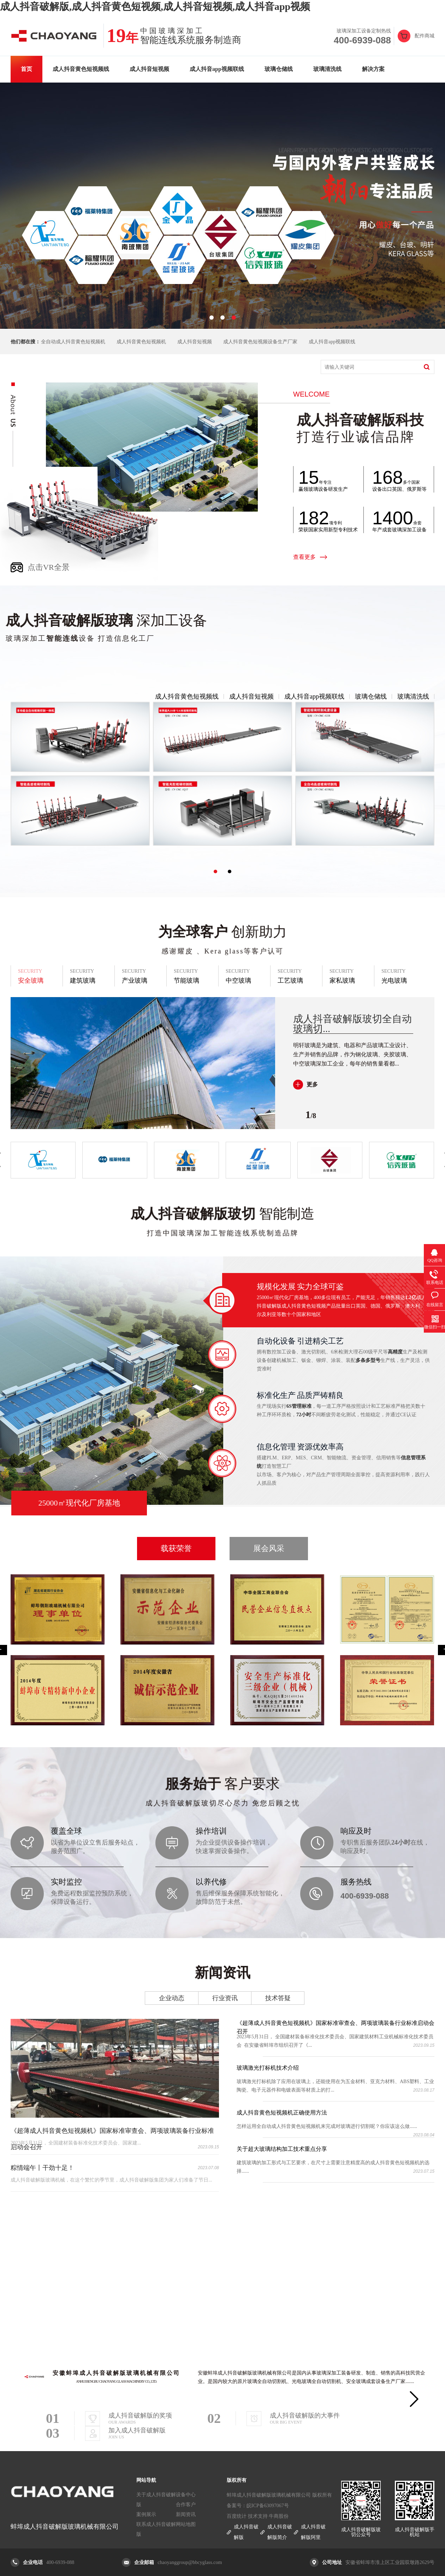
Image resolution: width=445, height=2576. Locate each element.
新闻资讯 (186, 2514)
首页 (26, 69)
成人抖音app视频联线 (217, 69)
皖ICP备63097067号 (268, 2505)
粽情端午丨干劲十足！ (42, 2167)
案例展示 (146, 2514)
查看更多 (304, 557)
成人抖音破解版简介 (279, 2532)
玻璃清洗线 (327, 69)
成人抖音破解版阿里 (313, 2532)
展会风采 (268, 1548)
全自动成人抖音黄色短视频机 (73, 341)
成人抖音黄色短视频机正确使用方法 (282, 2113)
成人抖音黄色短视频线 (81, 69)
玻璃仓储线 (279, 69)
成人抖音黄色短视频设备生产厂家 (260, 341)
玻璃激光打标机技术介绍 (268, 2068)
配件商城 (424, 35)
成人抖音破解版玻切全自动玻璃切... (352, 1023)
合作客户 (186, 2504)
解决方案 (373, 69)
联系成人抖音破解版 (156, 2529)
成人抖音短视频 (149, 69)
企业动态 (171, 1998)
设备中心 (186, 2494)
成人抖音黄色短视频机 (141, 341)
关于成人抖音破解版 (156, 2499)
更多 (312, 1084)
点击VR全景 (49, 567)
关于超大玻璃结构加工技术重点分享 (282, 2149)
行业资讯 (225, 1998)
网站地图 (186, 2524)
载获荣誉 (176, 1548)
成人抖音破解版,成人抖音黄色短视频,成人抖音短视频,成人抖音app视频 (155, 6)
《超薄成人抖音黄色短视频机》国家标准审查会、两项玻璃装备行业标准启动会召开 (335, 2023)
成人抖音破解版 (246, 2532)
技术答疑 (278, 1998)
